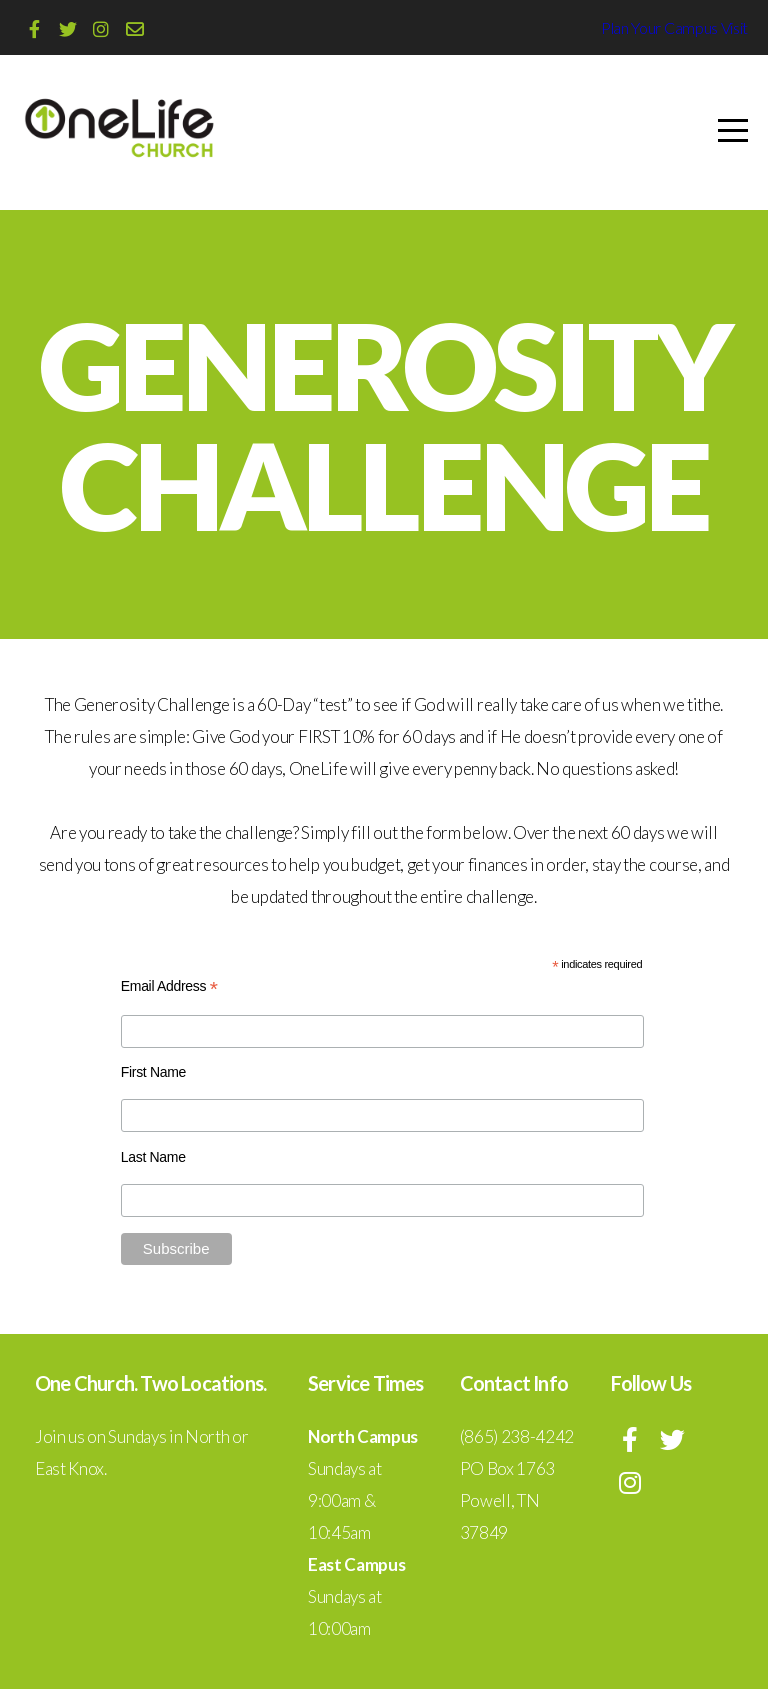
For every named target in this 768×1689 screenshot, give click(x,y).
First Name (153, 1072)
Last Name (153, 1157)
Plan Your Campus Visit (674, 27)
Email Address (169, 986)
